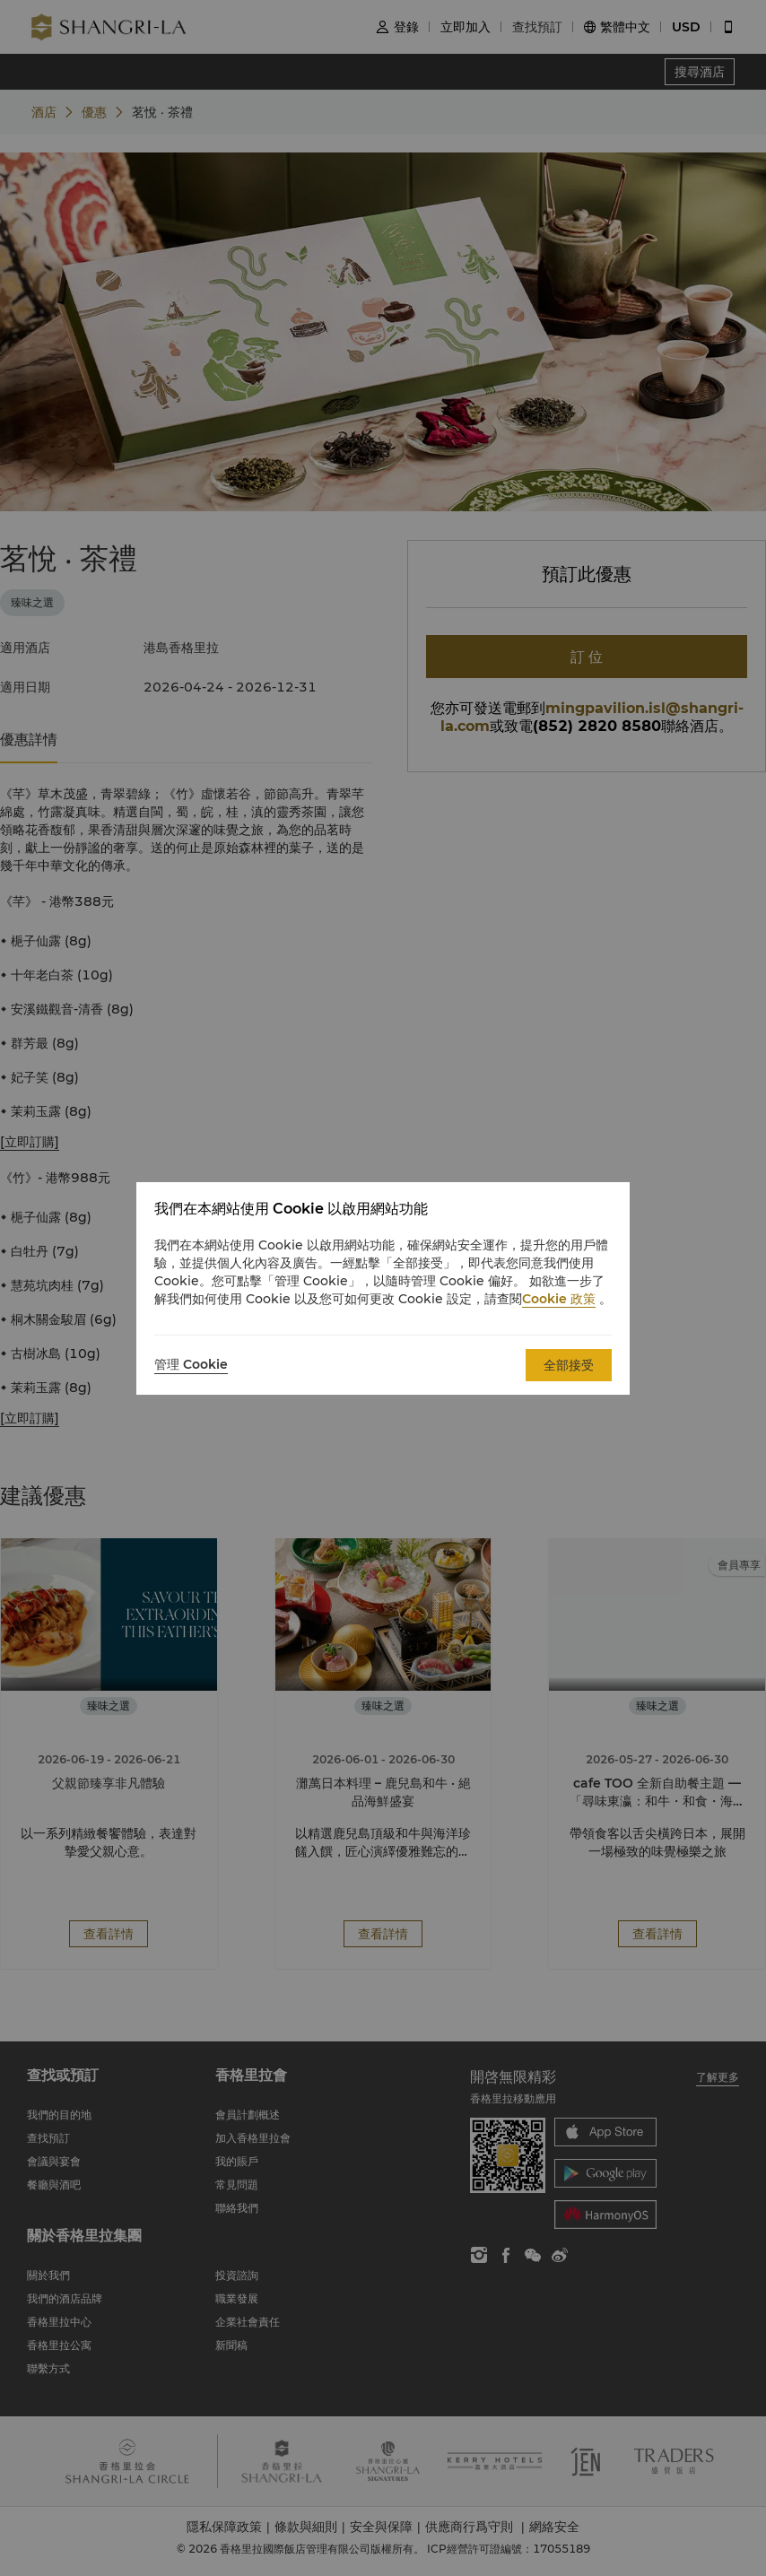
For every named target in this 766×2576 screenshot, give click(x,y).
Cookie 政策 (559, 1299)
